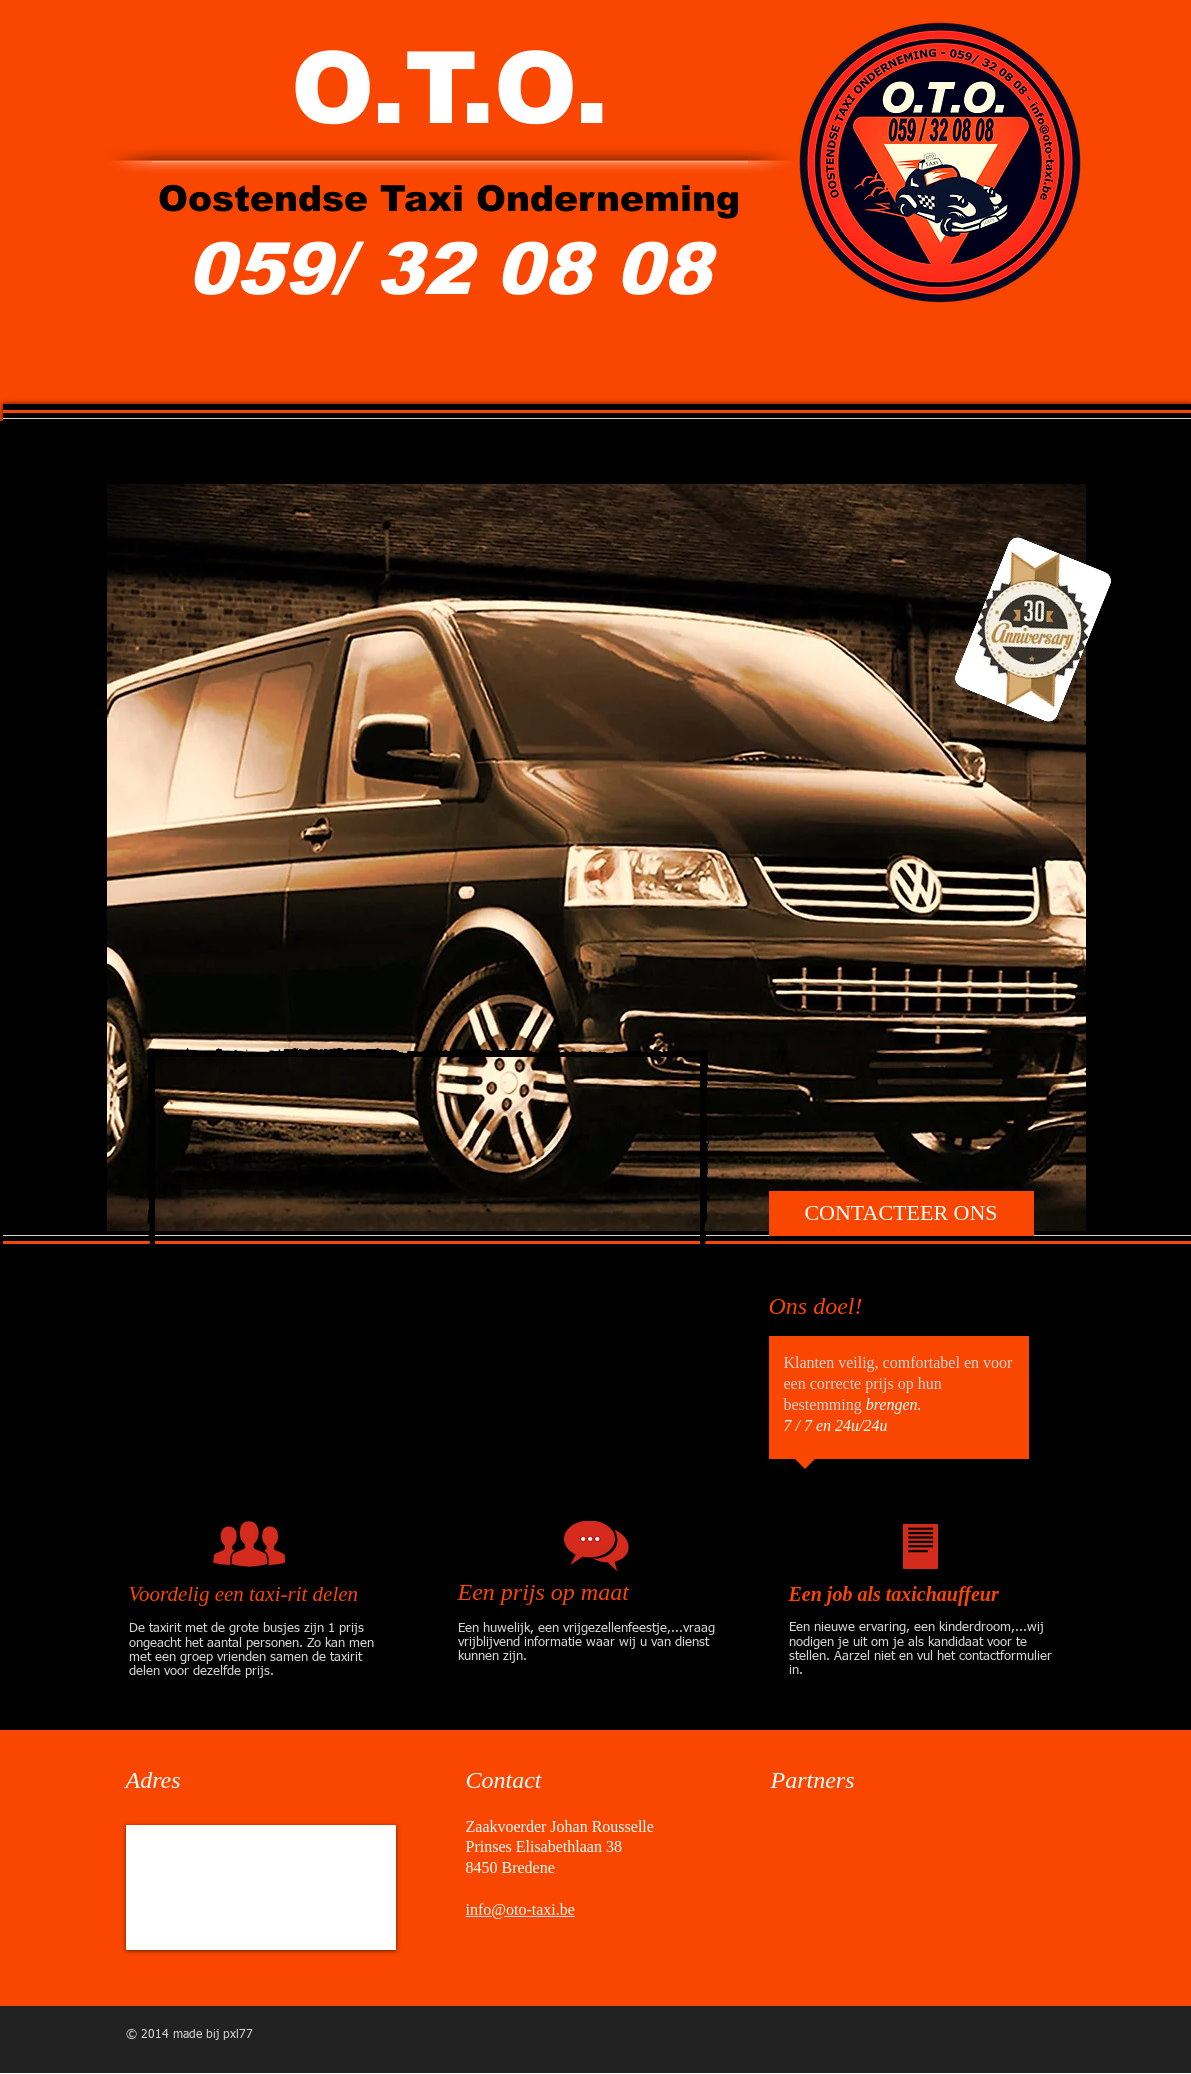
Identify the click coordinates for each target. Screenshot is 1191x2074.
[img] (825, 1866)
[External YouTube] (427, 1270)
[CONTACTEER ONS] (901, 1213)
